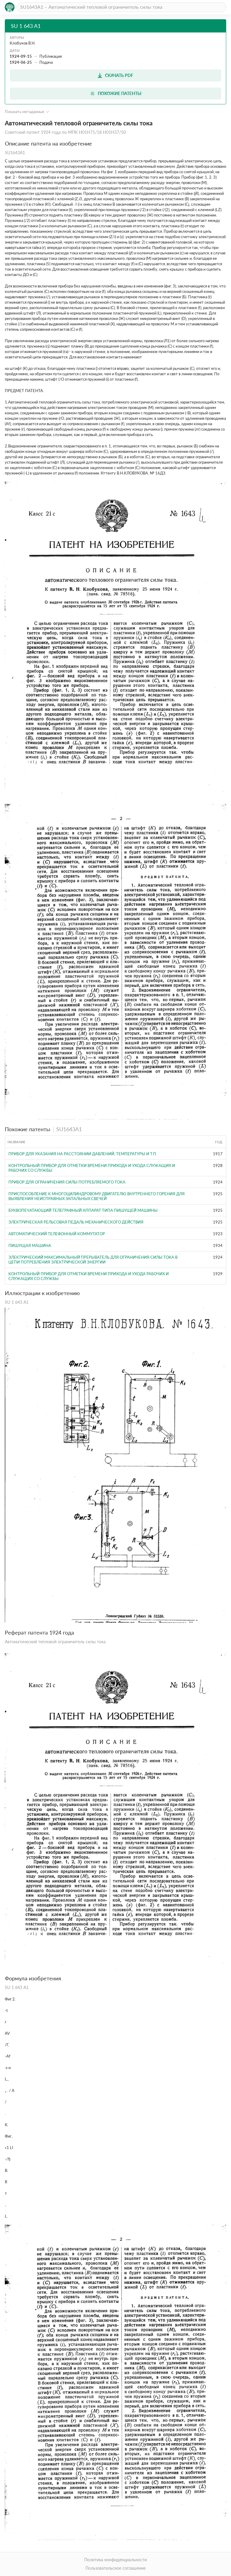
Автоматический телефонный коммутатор (56, 1233)
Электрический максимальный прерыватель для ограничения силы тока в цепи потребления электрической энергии (92, 1259)
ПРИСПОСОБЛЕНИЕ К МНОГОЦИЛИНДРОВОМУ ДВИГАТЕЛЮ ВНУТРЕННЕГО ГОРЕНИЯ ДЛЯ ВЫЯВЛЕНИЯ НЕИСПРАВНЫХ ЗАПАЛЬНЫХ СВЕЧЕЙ (96, 1196)
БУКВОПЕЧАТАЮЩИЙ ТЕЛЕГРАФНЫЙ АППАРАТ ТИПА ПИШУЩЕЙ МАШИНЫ (83, 1210)
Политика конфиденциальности (115, 2559)
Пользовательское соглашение (115, 2568)
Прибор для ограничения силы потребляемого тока (66, 1182)
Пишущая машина (29, 1245)
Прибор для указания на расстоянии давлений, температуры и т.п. (82, 1153)
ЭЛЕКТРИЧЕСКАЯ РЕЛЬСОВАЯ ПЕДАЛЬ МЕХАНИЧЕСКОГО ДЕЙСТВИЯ (75, 1222)
